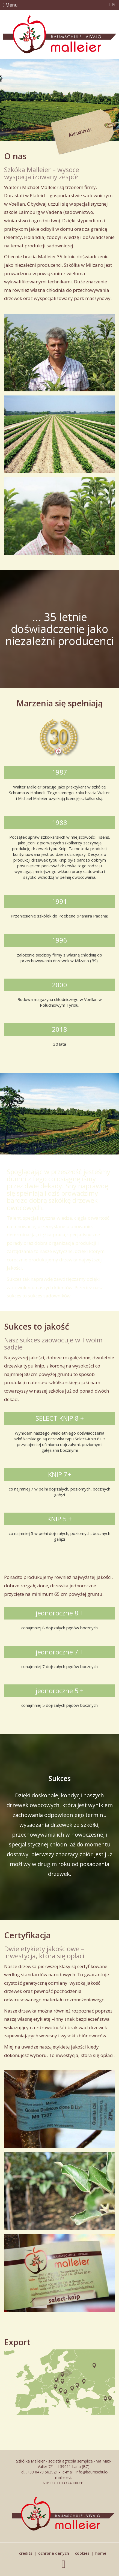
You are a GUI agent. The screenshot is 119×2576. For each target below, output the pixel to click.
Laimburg (30, 212)
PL (112, 4)
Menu (10, 5)
